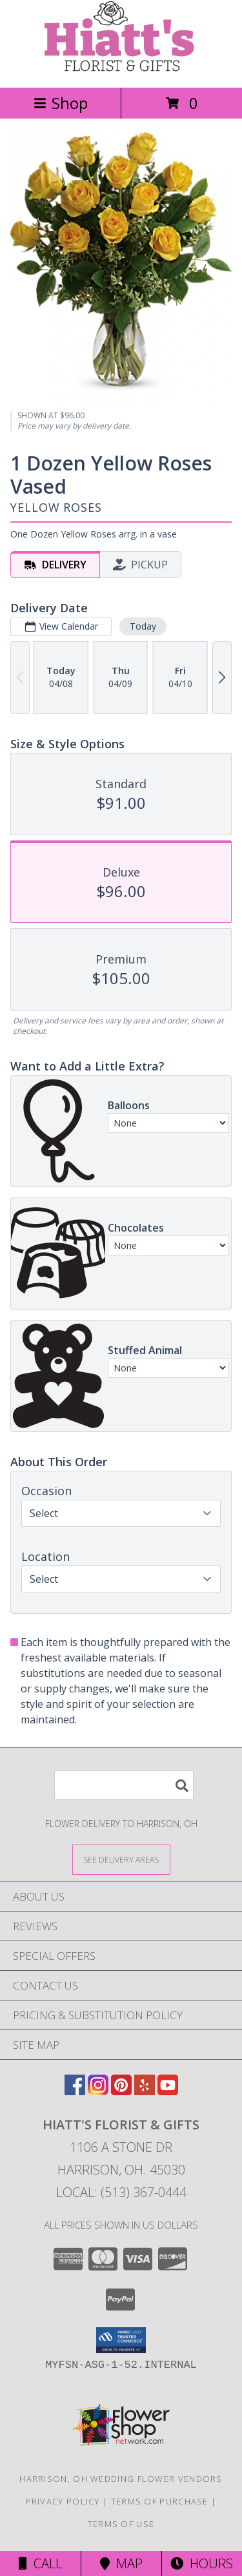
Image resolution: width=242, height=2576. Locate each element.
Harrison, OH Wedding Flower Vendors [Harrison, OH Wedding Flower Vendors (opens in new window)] (121, 2478)
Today (143, 626)
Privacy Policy (63, 2501)
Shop (61, 102)
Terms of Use (121, 2524)
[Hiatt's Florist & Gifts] (121, 69)
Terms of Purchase (159, 2501)
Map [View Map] (121, 2563)
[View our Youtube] (167, 2091)
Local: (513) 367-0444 (121, 2192)
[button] (121, 2340)
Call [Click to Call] (40, 2563)
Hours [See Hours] (201, 2563)
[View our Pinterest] (121, 2091)
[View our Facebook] (75, 2091)
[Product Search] (124, 1784)
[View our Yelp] (144, 2091)
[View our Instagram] (98, 2091)
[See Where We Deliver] (121, 1859)
